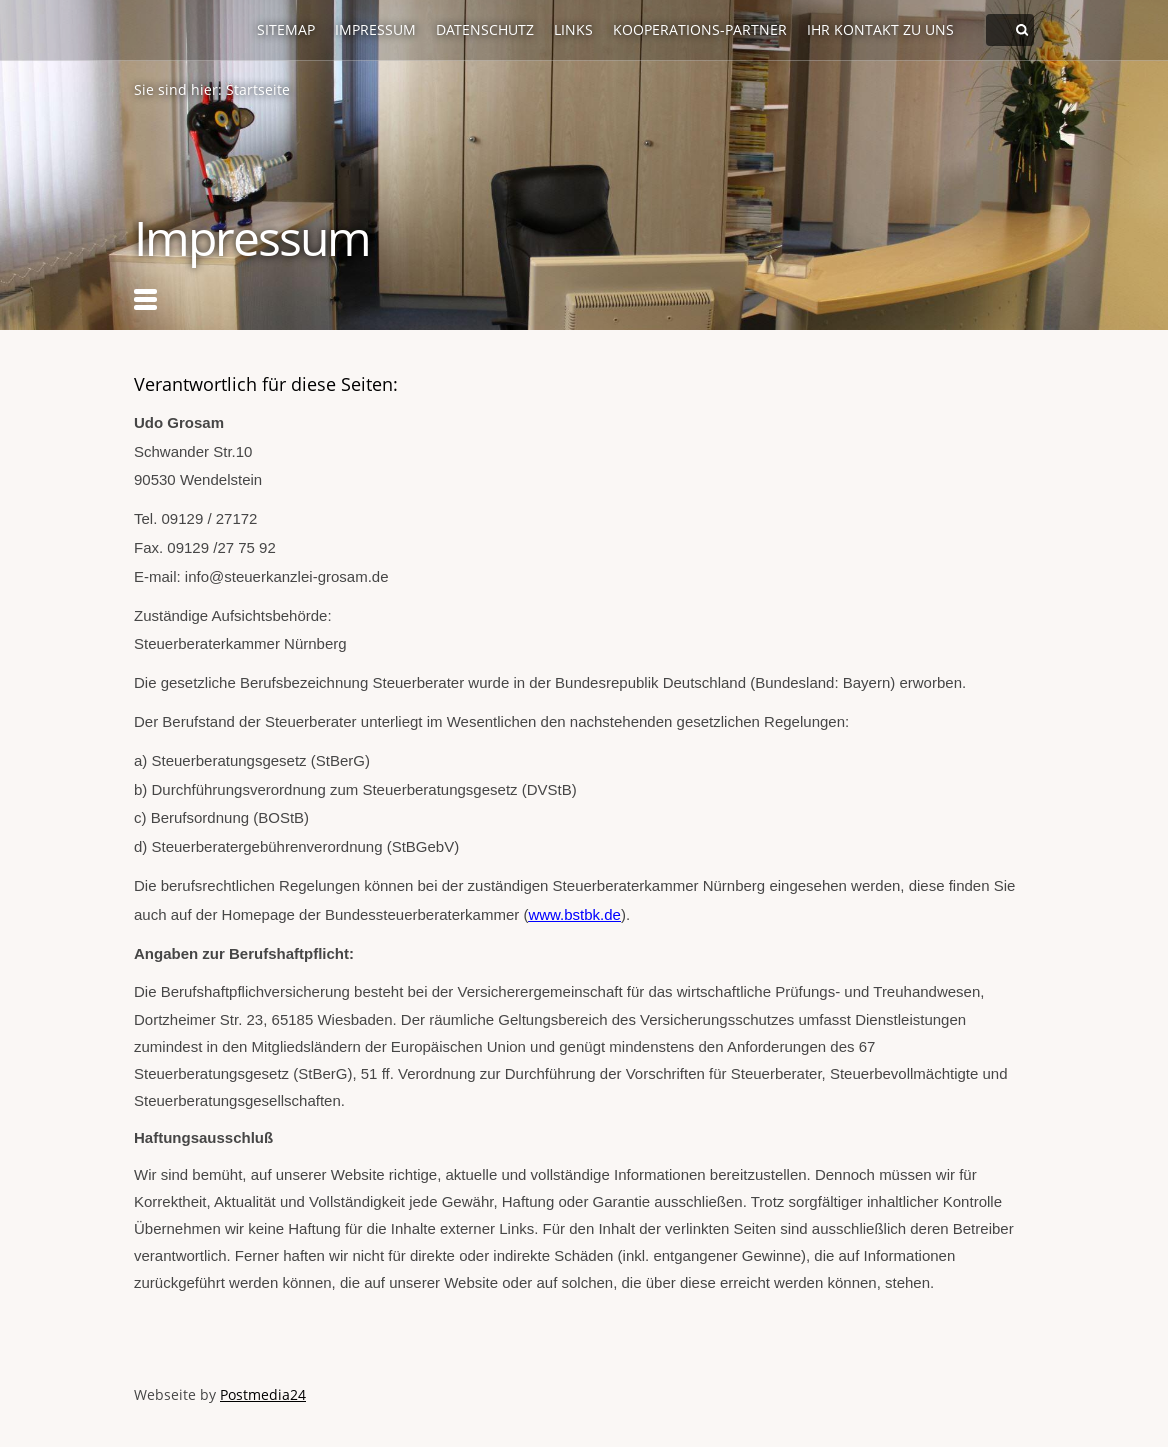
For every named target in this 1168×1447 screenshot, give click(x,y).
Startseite (258, 89)
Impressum (375, 29)
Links (573, 29)
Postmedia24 (263, 1394)
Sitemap (286, 29)
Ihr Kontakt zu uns (880, 29)
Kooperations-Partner (700, 29)
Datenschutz (485, 29)
